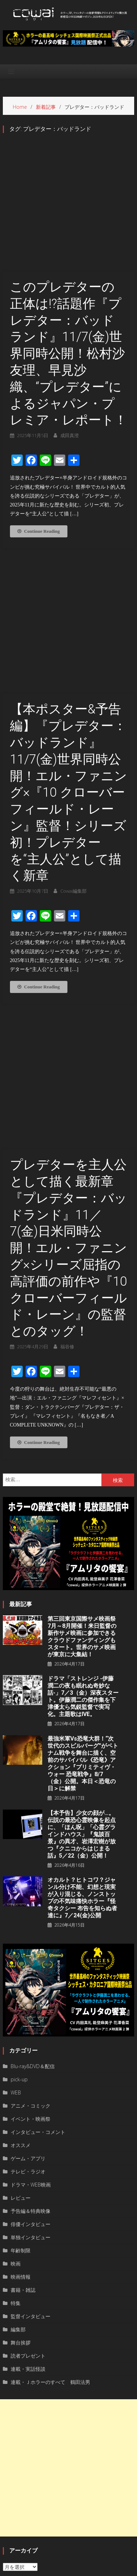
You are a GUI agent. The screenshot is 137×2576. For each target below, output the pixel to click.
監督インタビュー (30, 2152)
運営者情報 (36, 2569)
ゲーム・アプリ (28, 1994)
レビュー (21, 2033)
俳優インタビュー (30, 2059)
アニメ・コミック (30, 1941)
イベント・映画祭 (30, 1954)
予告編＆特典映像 (30, 2046)
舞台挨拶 (21, 2178)
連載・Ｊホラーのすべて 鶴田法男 (50, 2217)
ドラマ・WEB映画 (31, 2020)
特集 (16, 2138)
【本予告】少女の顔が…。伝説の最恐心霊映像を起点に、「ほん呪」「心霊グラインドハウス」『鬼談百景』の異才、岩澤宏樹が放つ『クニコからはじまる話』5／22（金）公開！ (82, 1669)
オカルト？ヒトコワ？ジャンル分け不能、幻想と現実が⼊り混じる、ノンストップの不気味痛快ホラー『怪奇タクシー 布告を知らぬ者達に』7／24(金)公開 (82, 1733)
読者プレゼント (28, 2191)
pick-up (19, 1915)
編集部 (18, 2165)
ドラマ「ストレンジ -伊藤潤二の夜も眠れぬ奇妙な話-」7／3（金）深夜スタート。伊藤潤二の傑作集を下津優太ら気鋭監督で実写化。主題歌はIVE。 (83, 1532)
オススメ (21, 1980)
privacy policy (68, 2569)
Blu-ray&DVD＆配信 (33, 1901)
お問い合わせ (103, 2569)
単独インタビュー (30, 2073)
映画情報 (21, 2112)
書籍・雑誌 (23, 2125)
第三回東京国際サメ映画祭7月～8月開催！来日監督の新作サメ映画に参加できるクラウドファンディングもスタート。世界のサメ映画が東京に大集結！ (82, 1472)
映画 (16, 2099)
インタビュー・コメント (38, 1967)
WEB (16, 1928)
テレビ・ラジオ (28, 2007)
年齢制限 (21, 2086)
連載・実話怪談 (28, 2204)
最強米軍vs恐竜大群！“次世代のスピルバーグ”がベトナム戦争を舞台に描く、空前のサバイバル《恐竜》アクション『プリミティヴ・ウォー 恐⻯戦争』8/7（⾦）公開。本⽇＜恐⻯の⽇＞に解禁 (83, 1599)
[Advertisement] (68, 2303)
